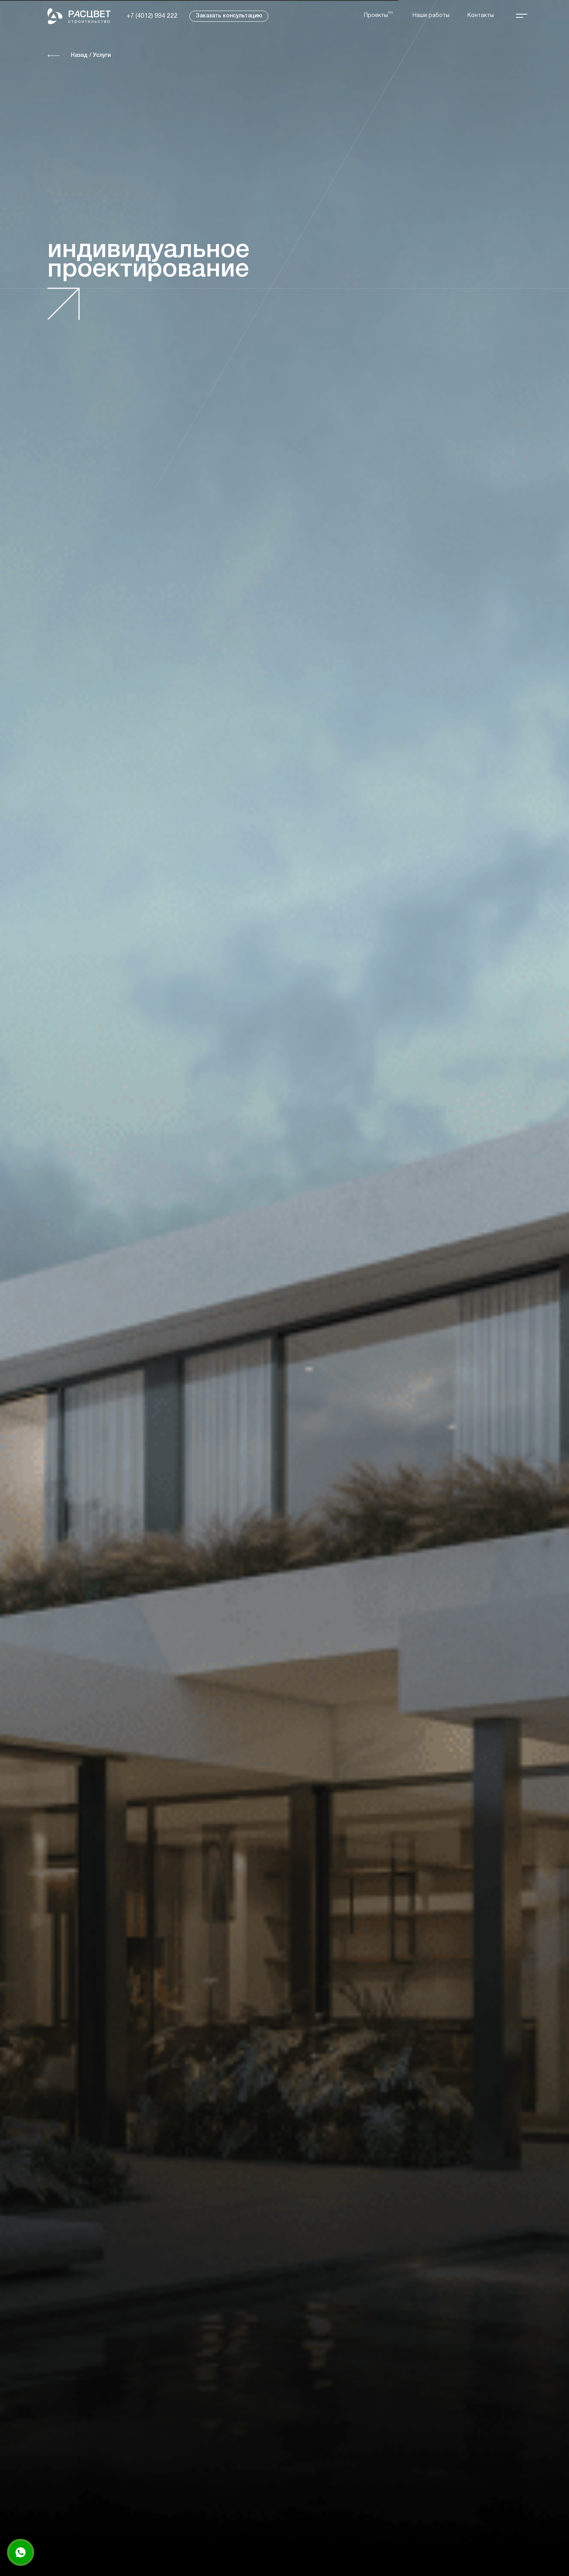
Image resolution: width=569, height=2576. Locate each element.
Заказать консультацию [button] (229, 16)
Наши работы (431, 15)
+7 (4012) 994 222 (151, 16)
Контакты (480, 15)
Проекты (376, 15)
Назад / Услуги (91, 55)
